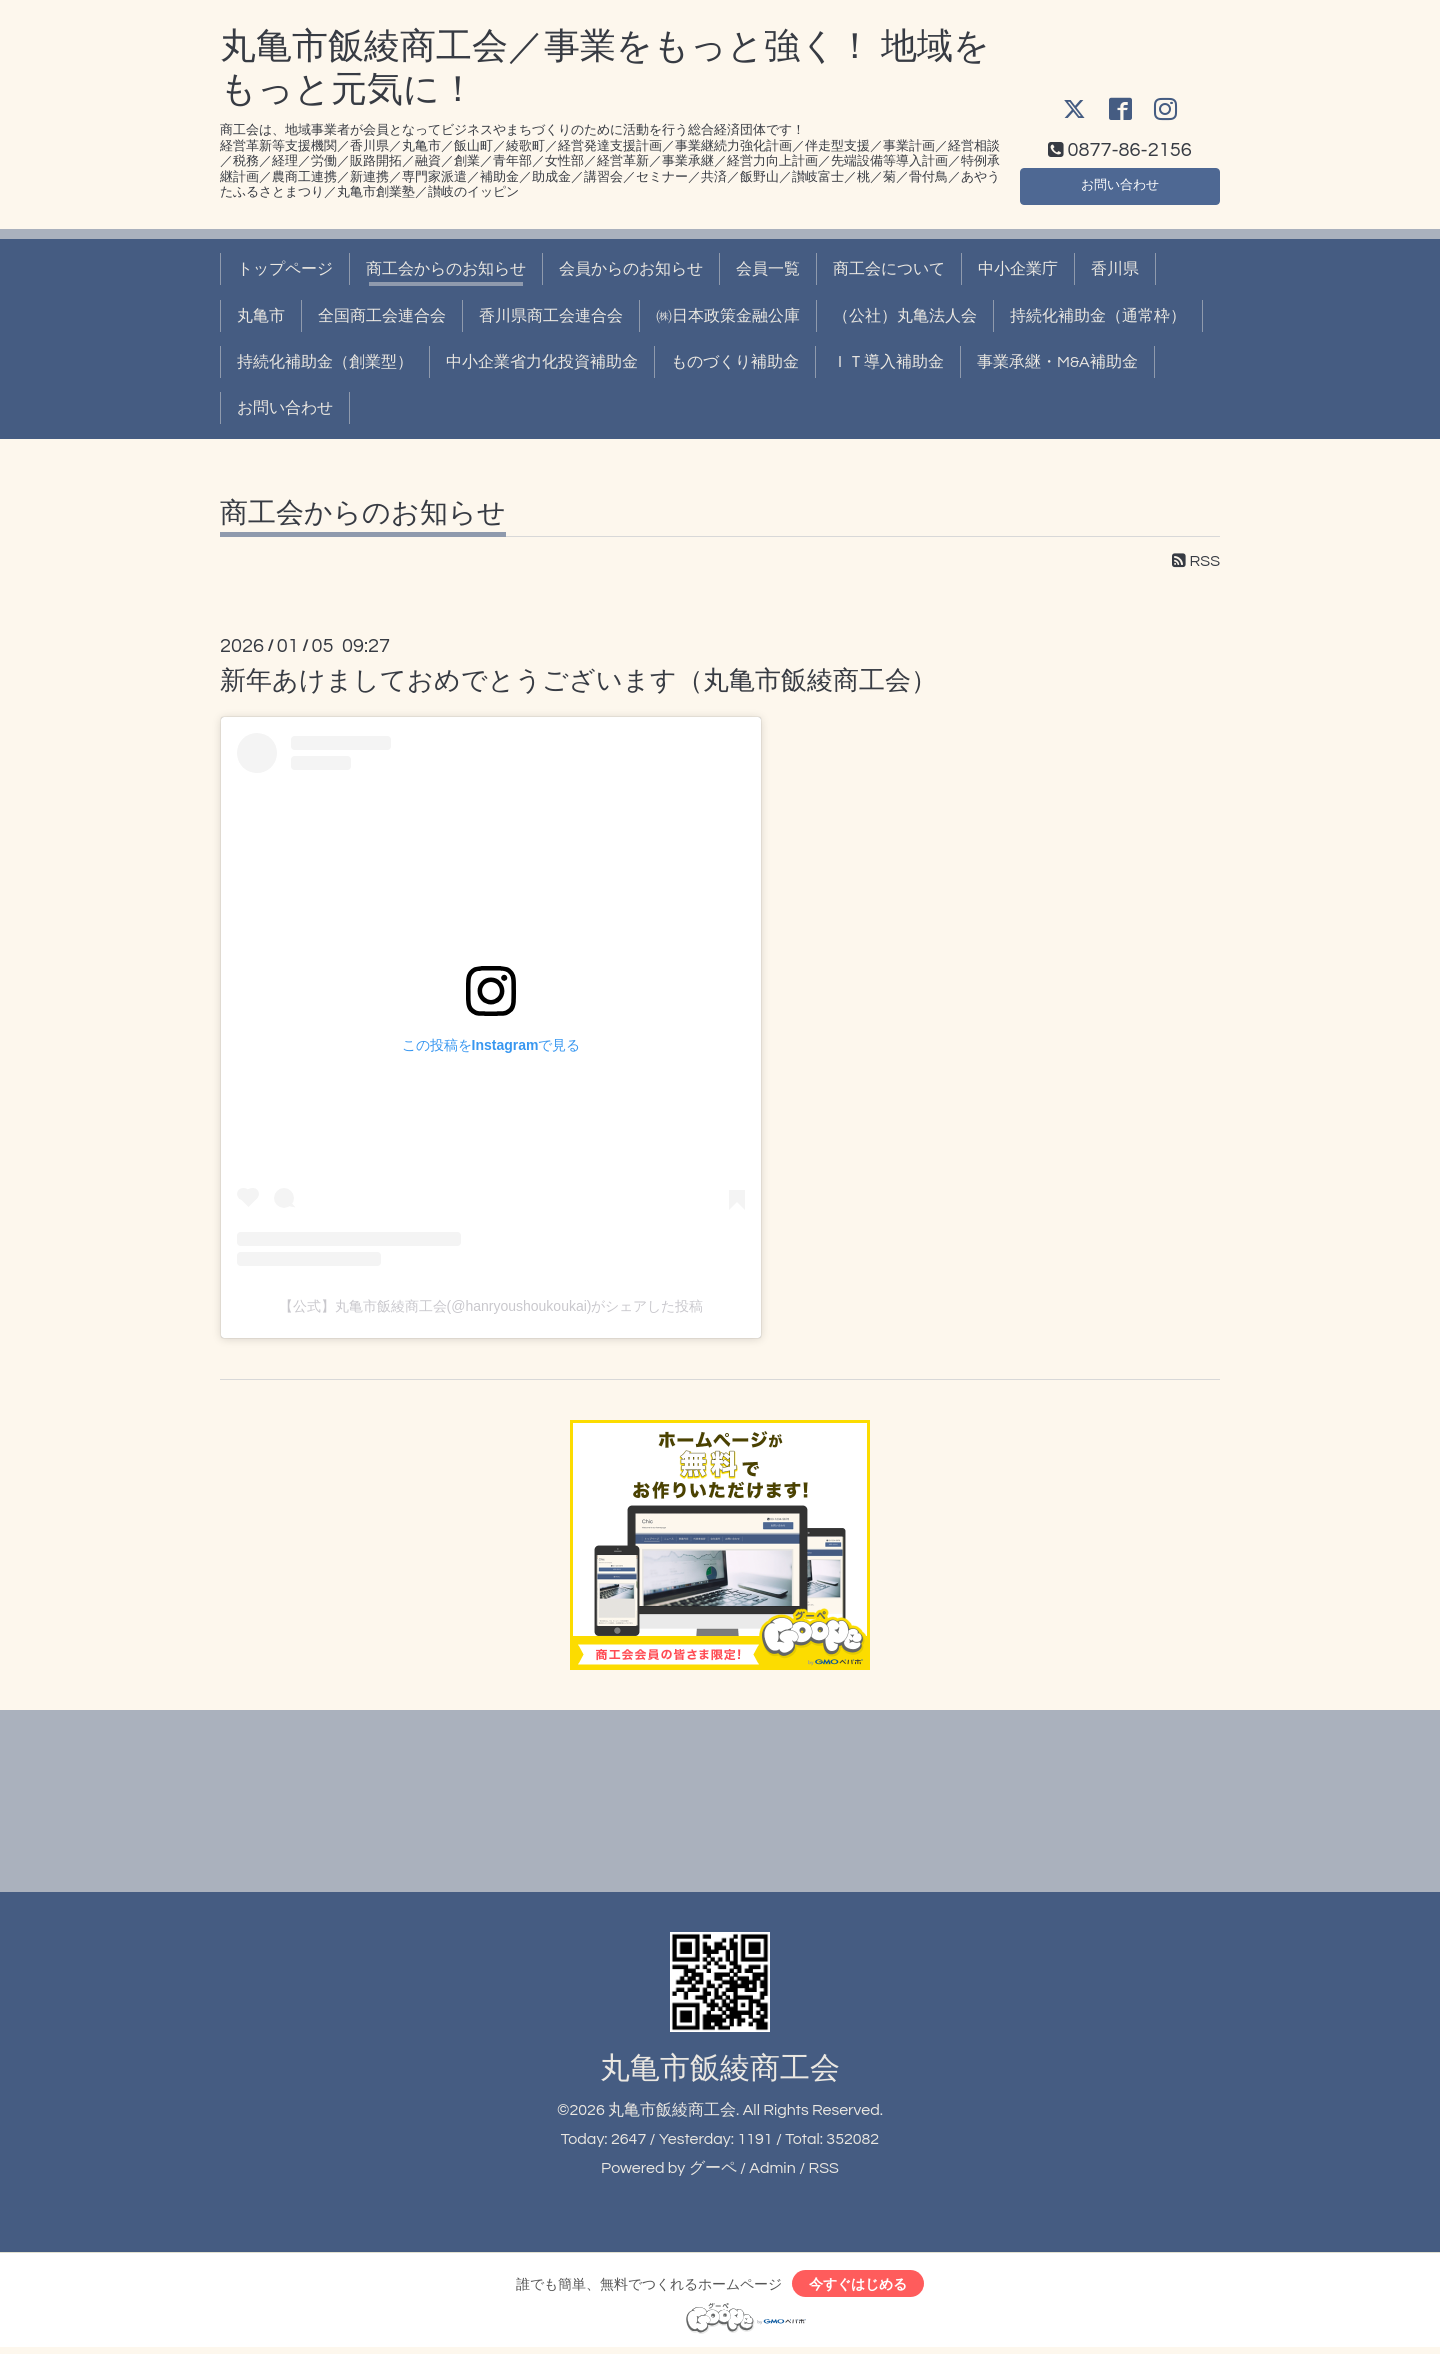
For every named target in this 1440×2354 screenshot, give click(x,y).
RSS (1196, 561)
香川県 (1115, 269)
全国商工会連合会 (382, 316)
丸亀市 (261, 316)
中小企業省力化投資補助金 (542, 362)
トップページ (285, 269)
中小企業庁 (1018, 269)
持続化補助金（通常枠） (1098, 316)
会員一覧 (768, 269)
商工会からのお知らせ (446, 269)
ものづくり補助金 (735, 362)
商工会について (889, 269)
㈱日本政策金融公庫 (728, 316)
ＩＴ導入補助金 (888, 362)
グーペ (713, 2168)
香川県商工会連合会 (551, 316)
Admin (772, 2168)
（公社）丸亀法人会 (905, 316)
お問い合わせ (1120, 181)
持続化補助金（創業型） (325, 362)
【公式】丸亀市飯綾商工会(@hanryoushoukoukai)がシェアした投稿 (491, 1306)
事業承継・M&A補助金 (1057, 362)
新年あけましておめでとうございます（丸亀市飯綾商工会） (578, 681)
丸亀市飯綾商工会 (720, 2068)
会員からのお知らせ (631, 269)
